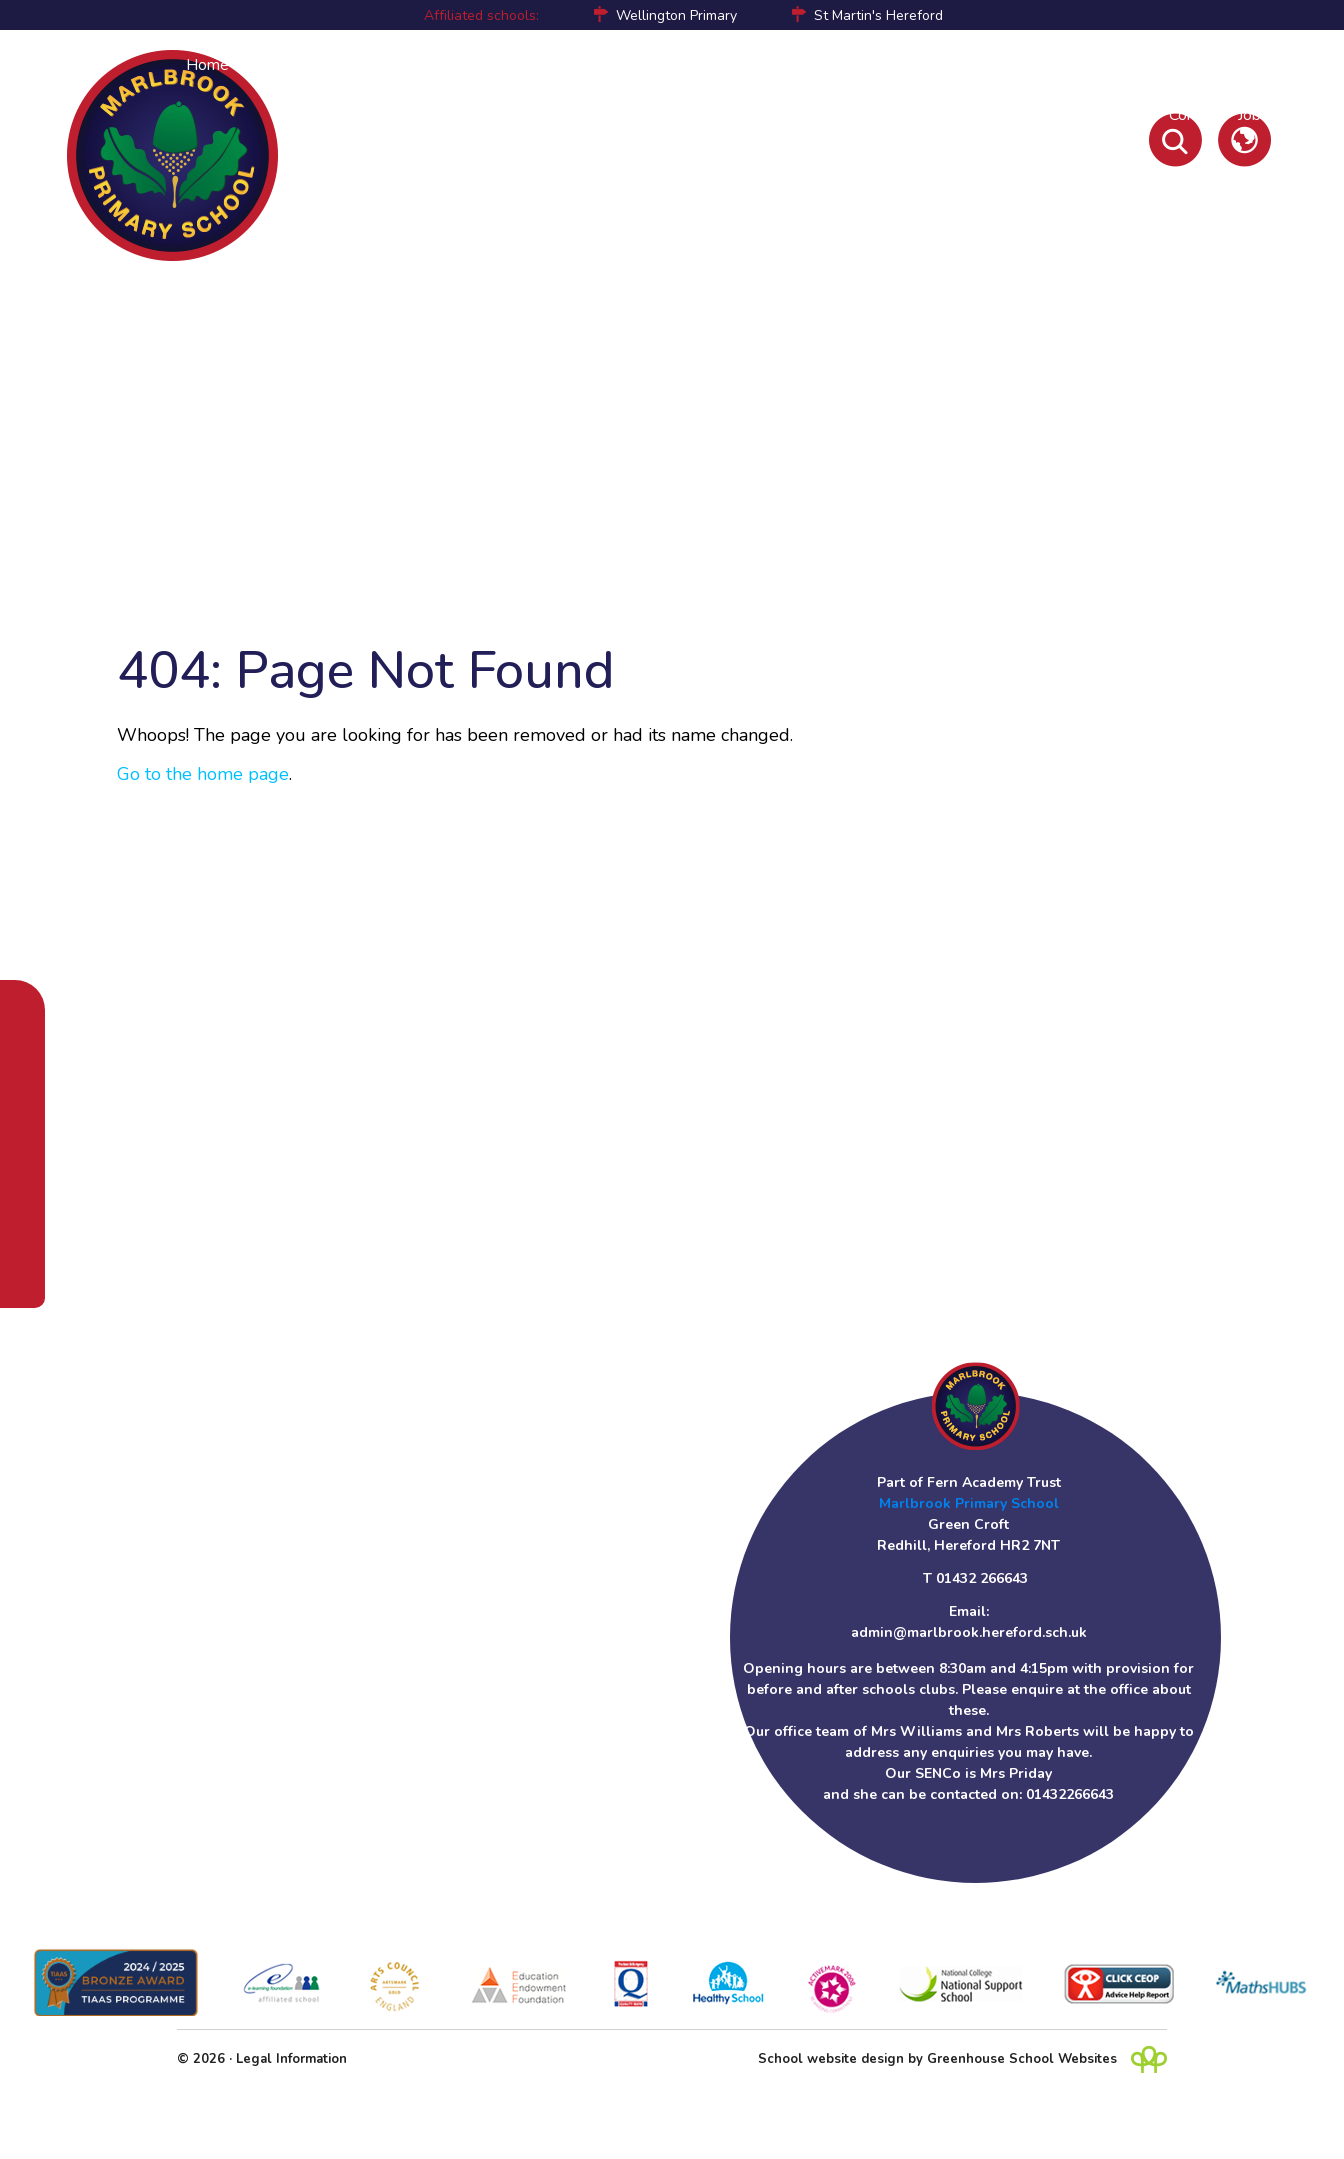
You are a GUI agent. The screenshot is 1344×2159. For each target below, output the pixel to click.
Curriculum (435, 65)
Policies (966, 65)
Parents (356, 65)
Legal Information (291, 2059)
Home (207, 65)
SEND (655, 65)
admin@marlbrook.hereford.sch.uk (969, 1632)
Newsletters (1108, 115)
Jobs (1253, 115)
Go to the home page (203, 774)
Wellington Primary (676, 15)
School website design (831, 2059)
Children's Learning (552, 65)
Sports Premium (866, 65)
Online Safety (1056, 65)
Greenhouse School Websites (1022, 2059)
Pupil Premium (743, 65)
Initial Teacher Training (1194, 65)
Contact (1195, 115)
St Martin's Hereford (878, 15)
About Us (279, 65)
